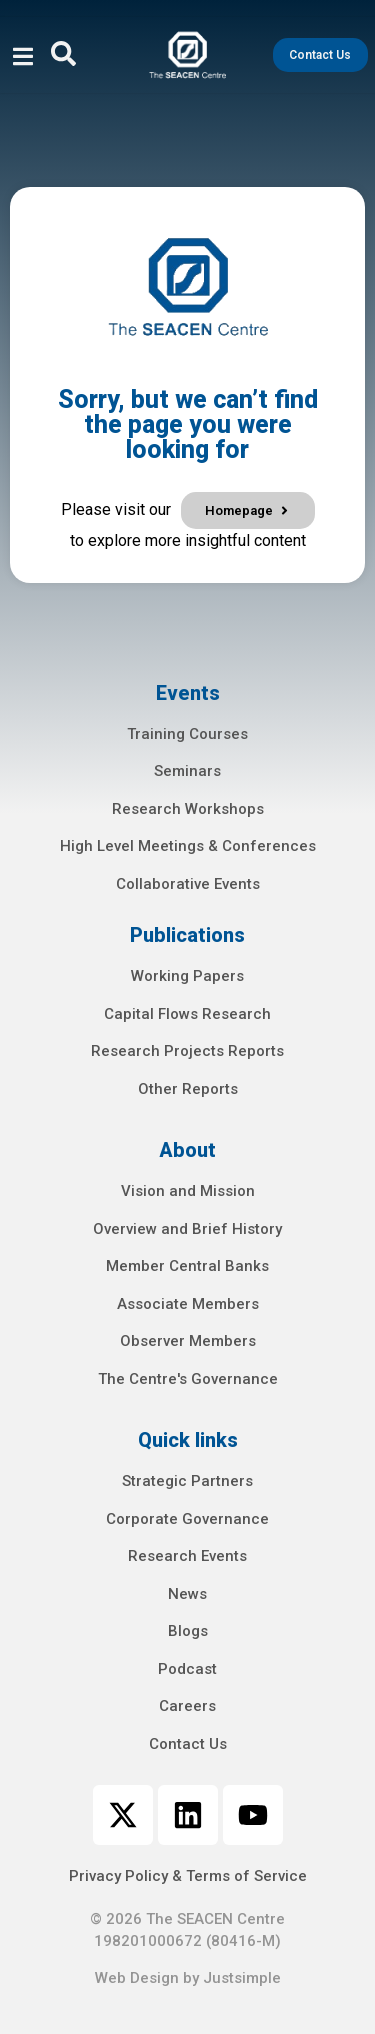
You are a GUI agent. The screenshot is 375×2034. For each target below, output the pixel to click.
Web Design (137, 1978)
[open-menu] (23, 60)
